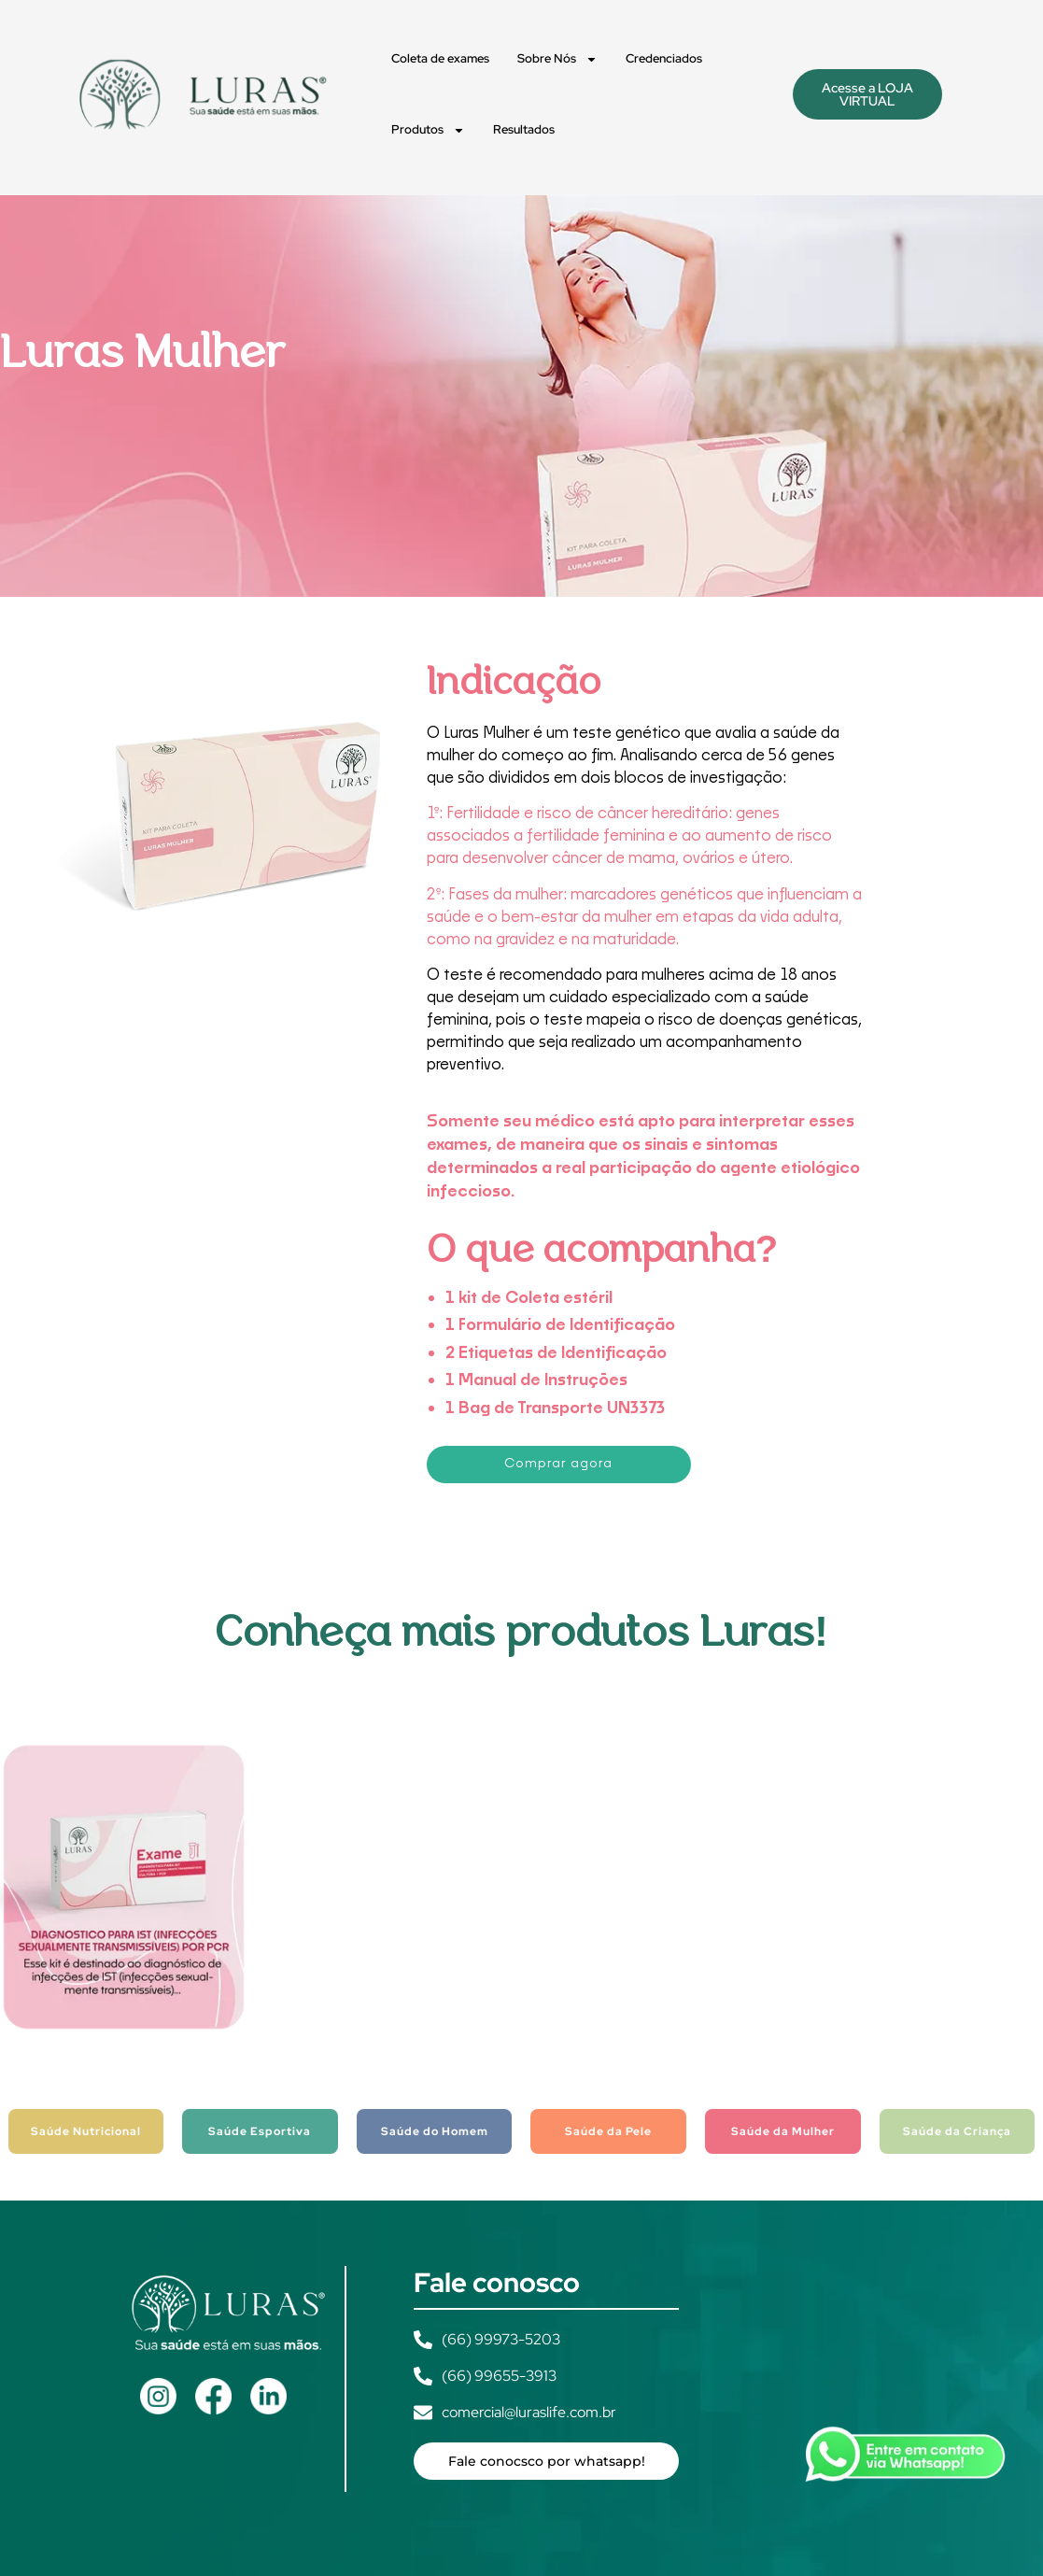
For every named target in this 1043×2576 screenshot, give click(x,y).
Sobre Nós (557, 59)
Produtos (428, 130)
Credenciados (664, 58)
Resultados (524, 129)
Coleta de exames (440, 58)
